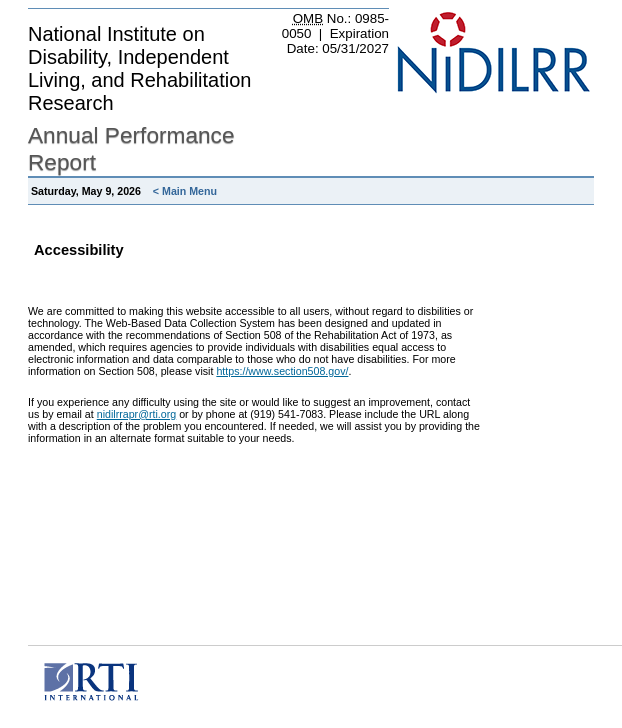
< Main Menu (185, 191)
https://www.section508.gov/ (282, 371)
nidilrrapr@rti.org (137, 414)
